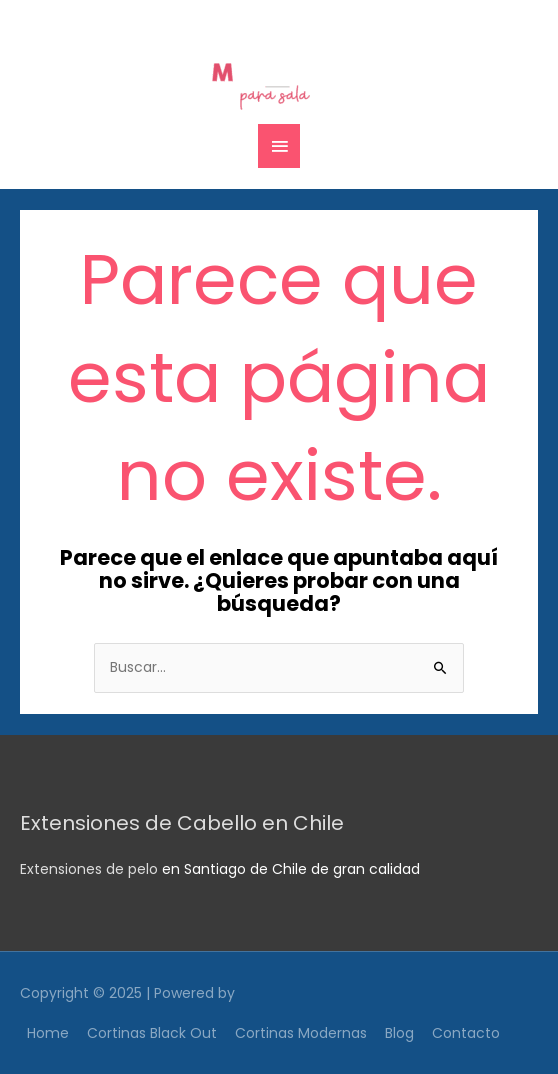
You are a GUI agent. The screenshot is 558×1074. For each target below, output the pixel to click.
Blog (399, 1033)
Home (48, 1033)
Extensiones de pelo (89, 869)
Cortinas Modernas (301, 1033)
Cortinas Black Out (152, 1033)
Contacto (466, 1033)
